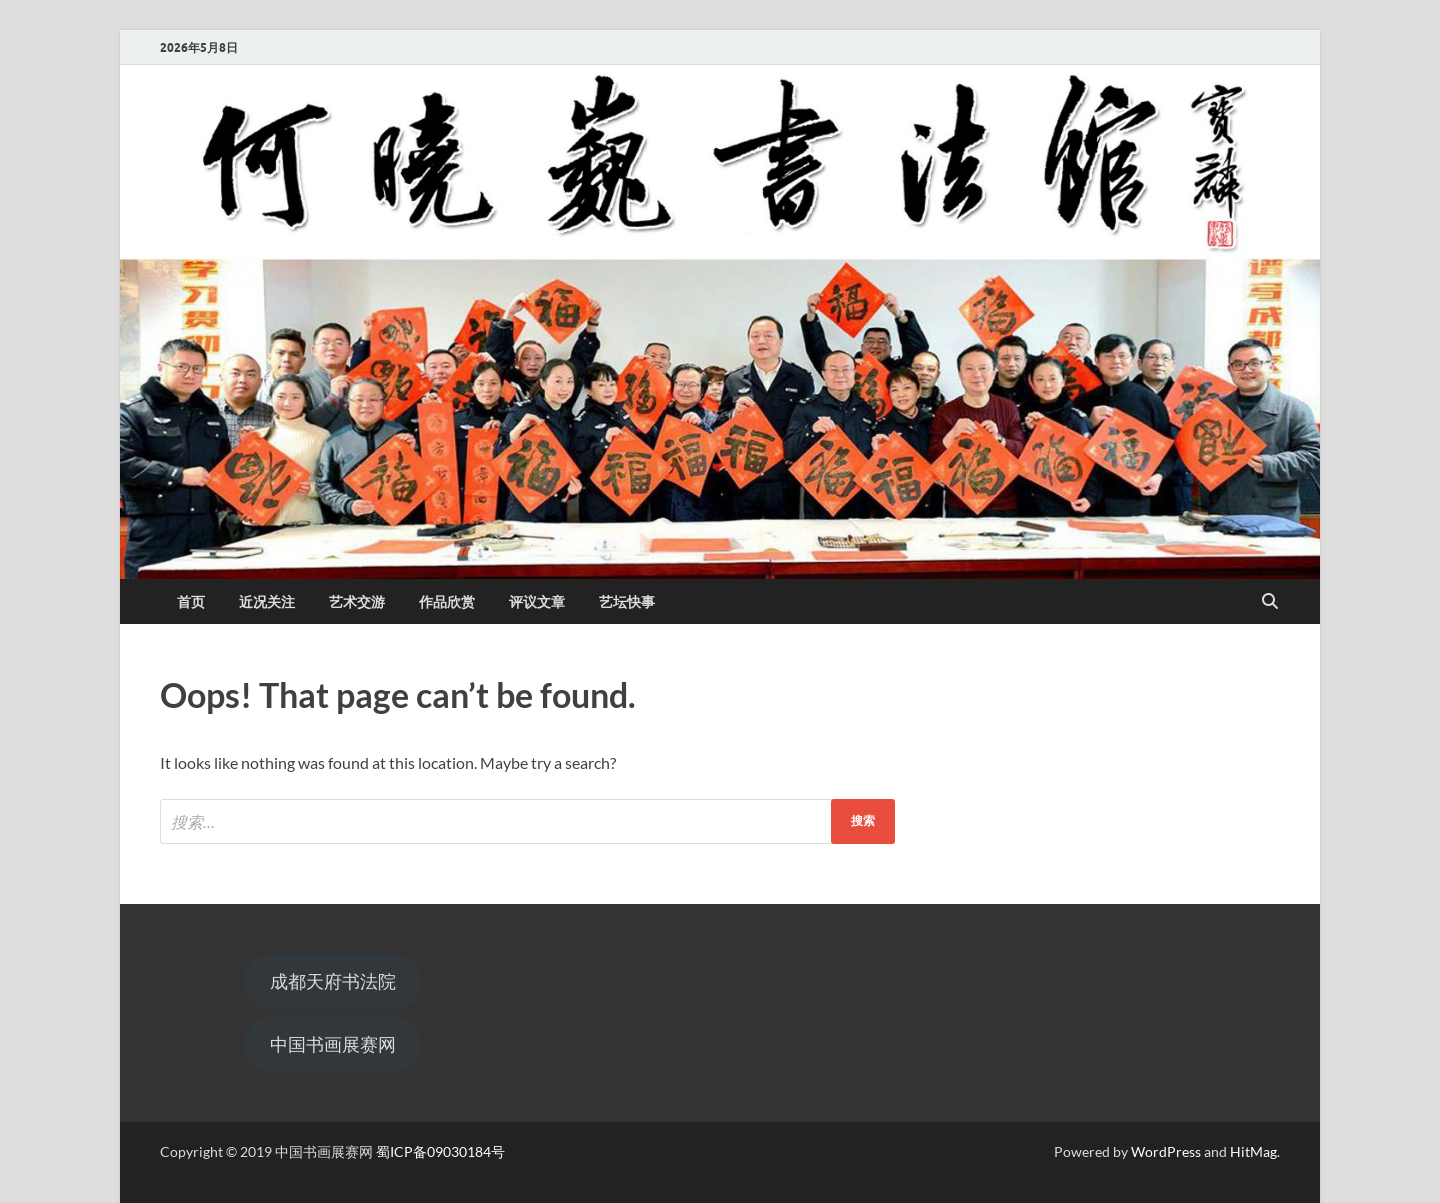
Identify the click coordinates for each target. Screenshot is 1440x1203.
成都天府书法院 (333, 981)
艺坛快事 (627, 602)
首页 (191, 602)
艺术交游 (357, 602)
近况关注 (267, 602)
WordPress (1166, 1151)
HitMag (1253, 1151)
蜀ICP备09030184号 (440, 1151)
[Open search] (1270, 602)
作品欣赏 (447, 602)
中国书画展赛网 (333, 1044)
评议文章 (537, 602)
